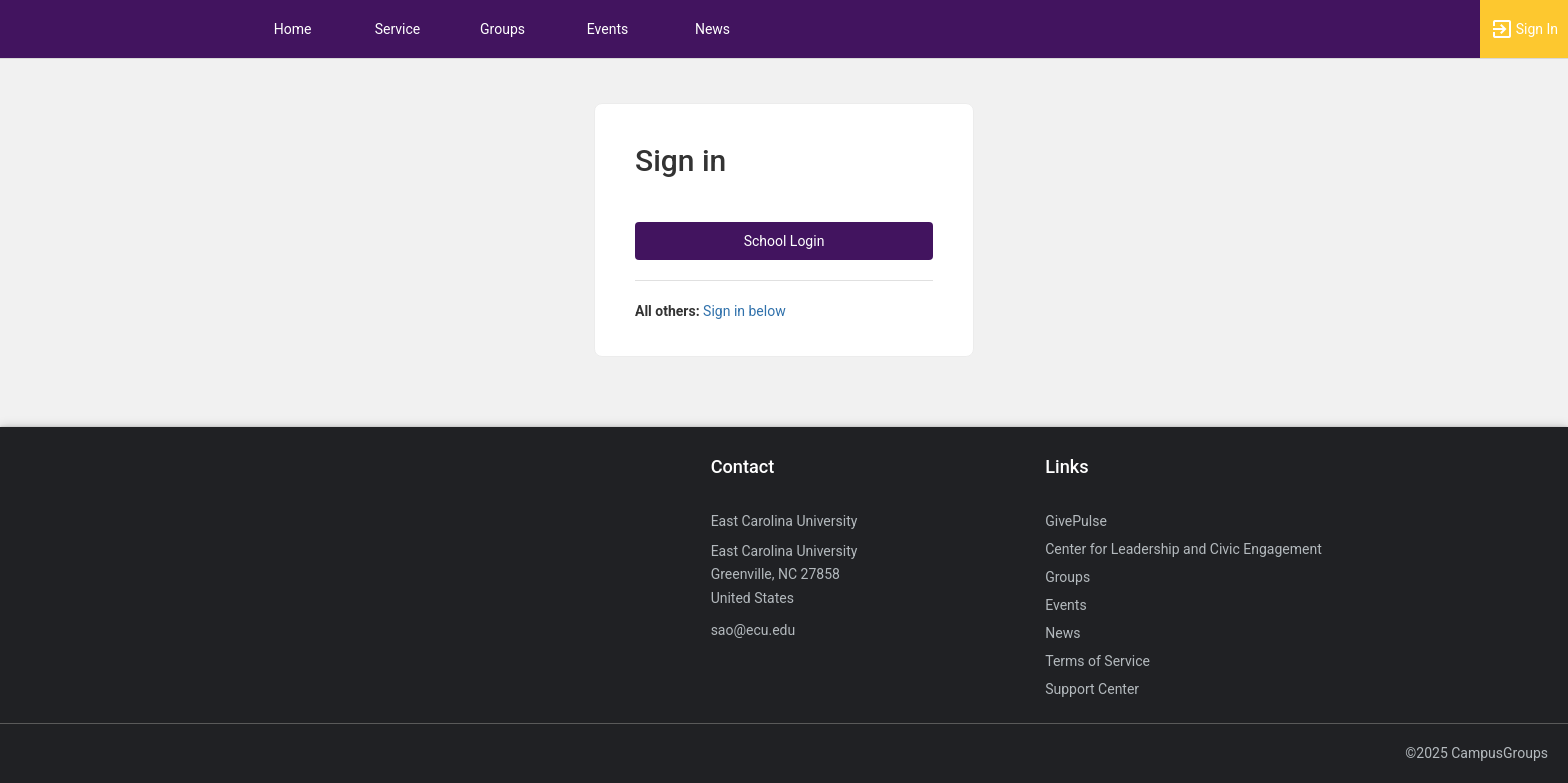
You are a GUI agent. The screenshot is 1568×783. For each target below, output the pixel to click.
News (712, 29)
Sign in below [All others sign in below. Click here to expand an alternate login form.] (744, 311)
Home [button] (293, 29)
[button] (1524, 29)
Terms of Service (1097, 661)
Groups (502, 29)
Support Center (1092, 689)
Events (607, 29)
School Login (784, 241)
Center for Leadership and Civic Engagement (1183, 549)
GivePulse (1076, 521)
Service (398, 29)
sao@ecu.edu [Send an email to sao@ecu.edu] (753, 630)
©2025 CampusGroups (1476, 753)
